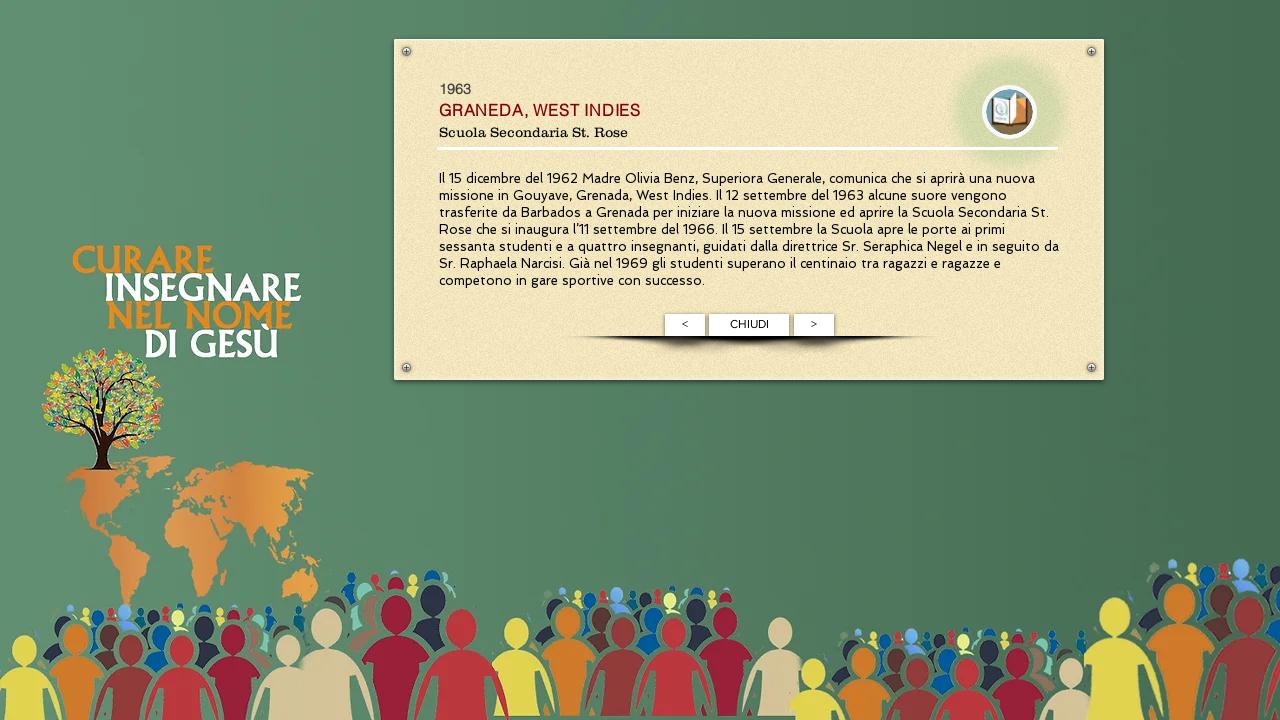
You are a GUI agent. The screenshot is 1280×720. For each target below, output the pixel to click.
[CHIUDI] (749, 325)
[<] (685, 325)
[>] (814, 325)
